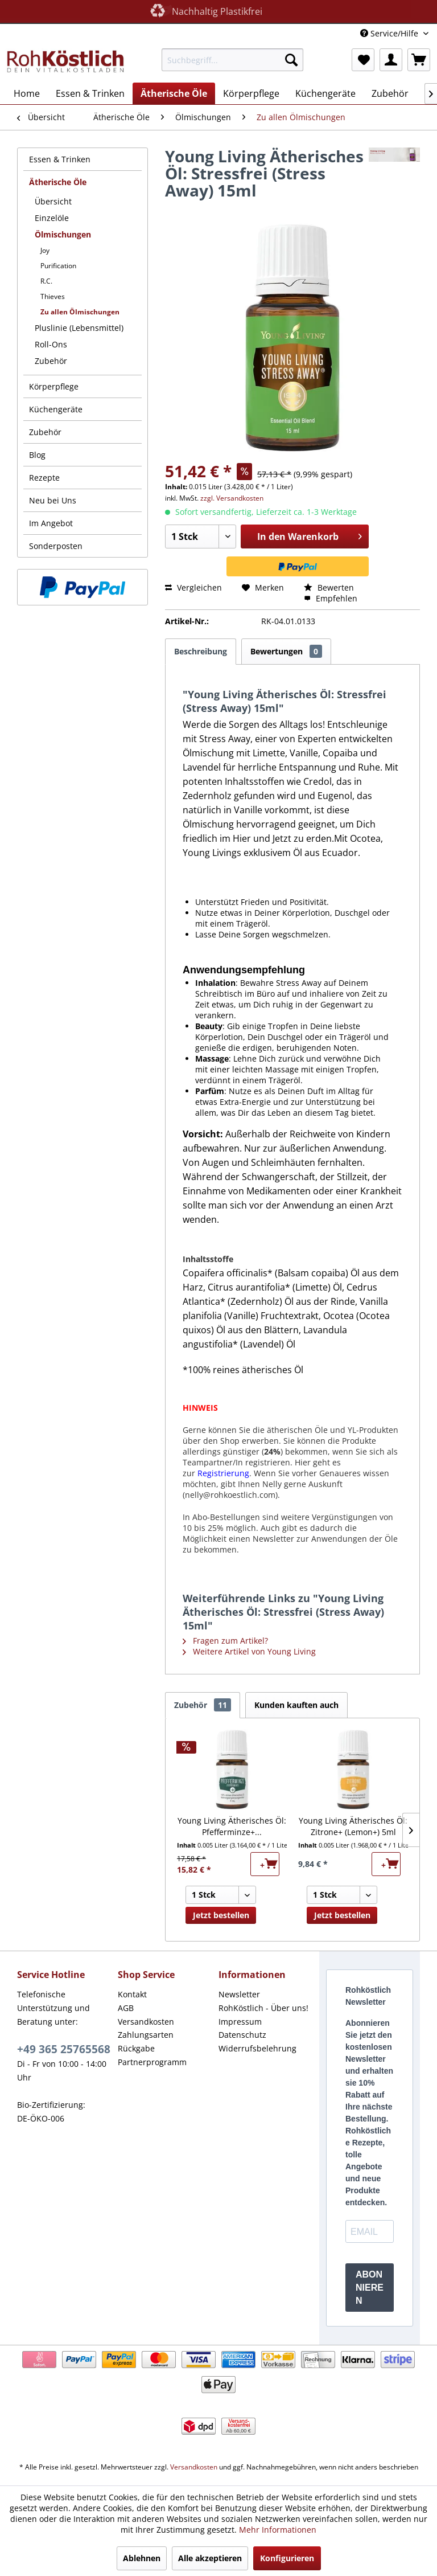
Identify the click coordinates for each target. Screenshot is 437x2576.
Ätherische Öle (57, 182)
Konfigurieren (287, 2558)
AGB (126, 2007)
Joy (45, 250)
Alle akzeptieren (210, 2558)
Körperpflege (54, 386)
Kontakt (132, 1994)
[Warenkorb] (418, 59)
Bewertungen (286, 651)
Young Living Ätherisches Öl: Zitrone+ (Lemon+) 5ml (353, 1826)
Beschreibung (200, 651)
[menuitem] (233, 59)
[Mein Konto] (391, 59)
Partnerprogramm (152, 2062)
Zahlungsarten (146, 2034)
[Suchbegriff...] (233, 59)
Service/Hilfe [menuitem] (390, 33)
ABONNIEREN (370, 2287)
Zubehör (51, 360)
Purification (58, 266)
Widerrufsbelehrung (257, 2048)
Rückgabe (136, 2048)
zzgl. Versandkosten (231, 498)
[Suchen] (291, 59)
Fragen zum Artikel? (225, 1640)
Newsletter (239, 1994)
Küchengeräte (56, 409)
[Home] (27, 93)
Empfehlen (330, 598)
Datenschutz (242, 2034)
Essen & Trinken (59, 159)
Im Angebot (51, 523)
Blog (37, 454)
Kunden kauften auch (296, 1704)
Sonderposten (56, 545)
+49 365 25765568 (63, 2049)
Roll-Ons (51, 344)
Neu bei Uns (52, 500)
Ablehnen (141, 2558)
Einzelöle (52, 217)
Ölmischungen (63, 234)
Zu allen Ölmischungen (79, 312)
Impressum (240, 2021)
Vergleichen (193, 587)
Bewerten (329, 587)
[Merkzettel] (363, 59)
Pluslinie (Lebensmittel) (79, 327)
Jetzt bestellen (221, 1915)
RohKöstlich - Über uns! (263, 2007)
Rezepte (44, 477)
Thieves (52, 296)
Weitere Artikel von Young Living (249, 1651)
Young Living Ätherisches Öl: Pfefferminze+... (232, 1826)
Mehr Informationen (277, 2529)
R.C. (46, 281)
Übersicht (53, 201)
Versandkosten (146, 2021)
